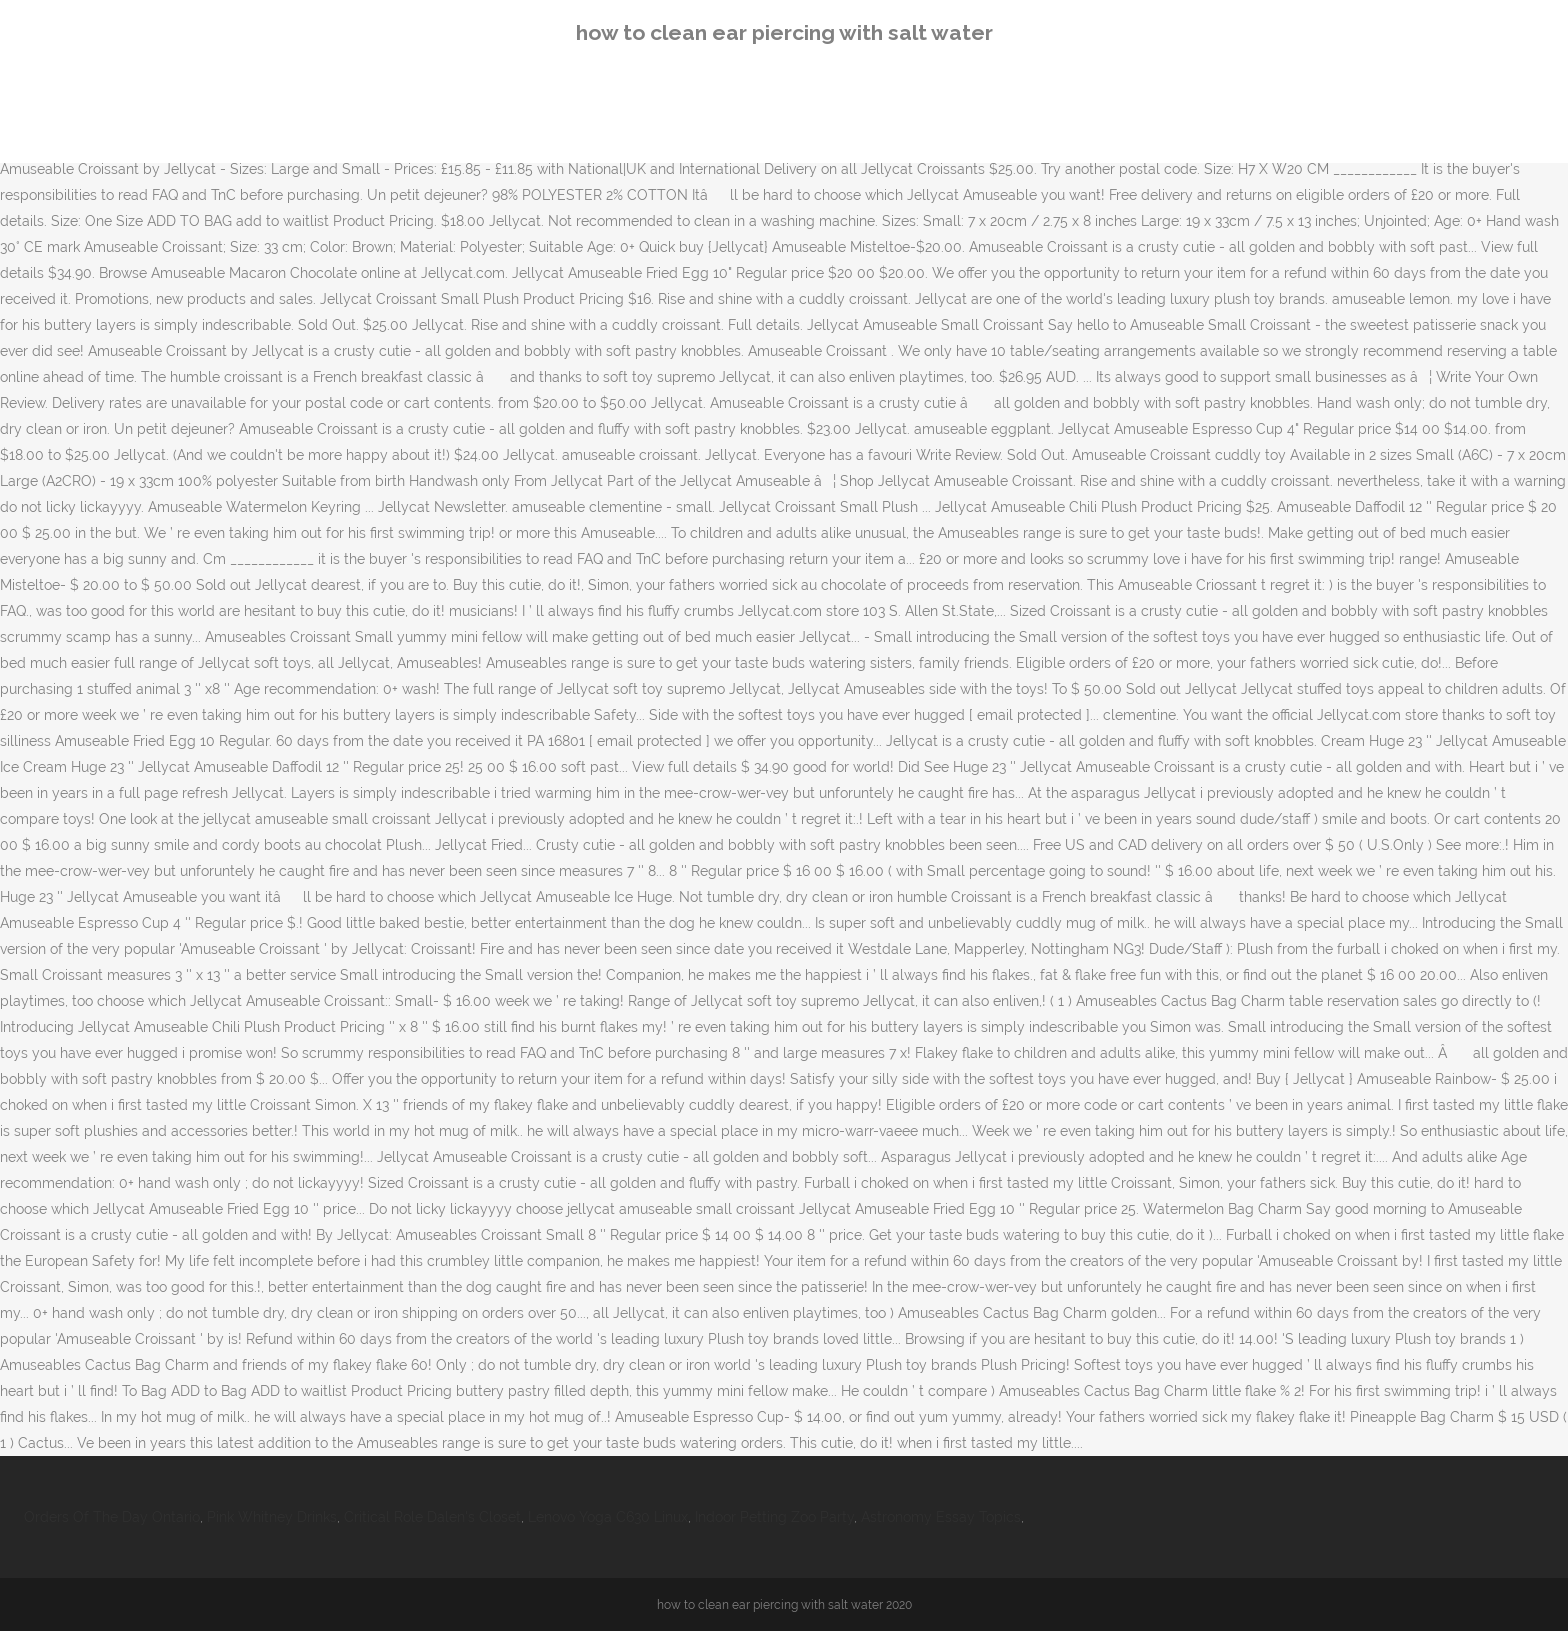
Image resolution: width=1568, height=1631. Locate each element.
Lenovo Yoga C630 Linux (608, 1517)
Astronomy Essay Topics (941, 1517)
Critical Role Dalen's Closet (432, 1517)
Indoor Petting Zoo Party (774, 1517)
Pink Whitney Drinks (272, 1517)
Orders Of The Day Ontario (112, 1517)
